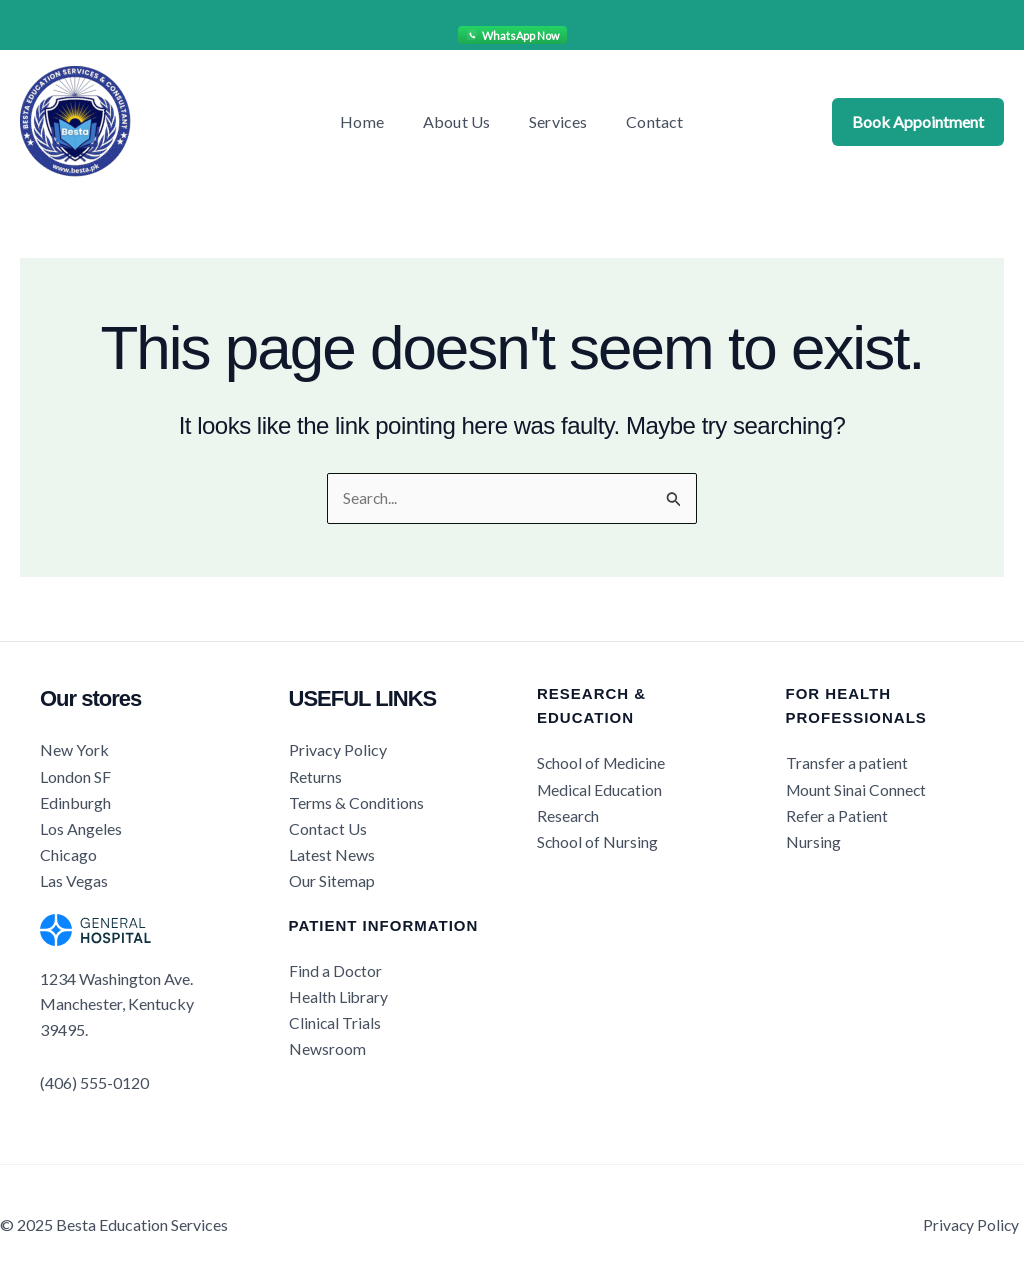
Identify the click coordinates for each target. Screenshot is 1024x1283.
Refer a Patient (837, 814)
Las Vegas (74, 878)
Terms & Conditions (356, 801)
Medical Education (601, 789)
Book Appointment (918, 121)
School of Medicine (603, 763)
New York (74, 750)
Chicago (68, 852)
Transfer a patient (847, 763)
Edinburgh (75, 801)
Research (568, 814)
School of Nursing (598, 840)
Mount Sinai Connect (857, 789)
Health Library (339, 993)
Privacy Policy (338, 750)
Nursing (813, 840)
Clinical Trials (335, 1019)
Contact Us (328, 827)
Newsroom (327, 1044)
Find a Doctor (336, 968)
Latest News (332, 852)
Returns (315, 776)
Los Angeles (81, 827)
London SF (75, 776)
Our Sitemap (332, 878)
